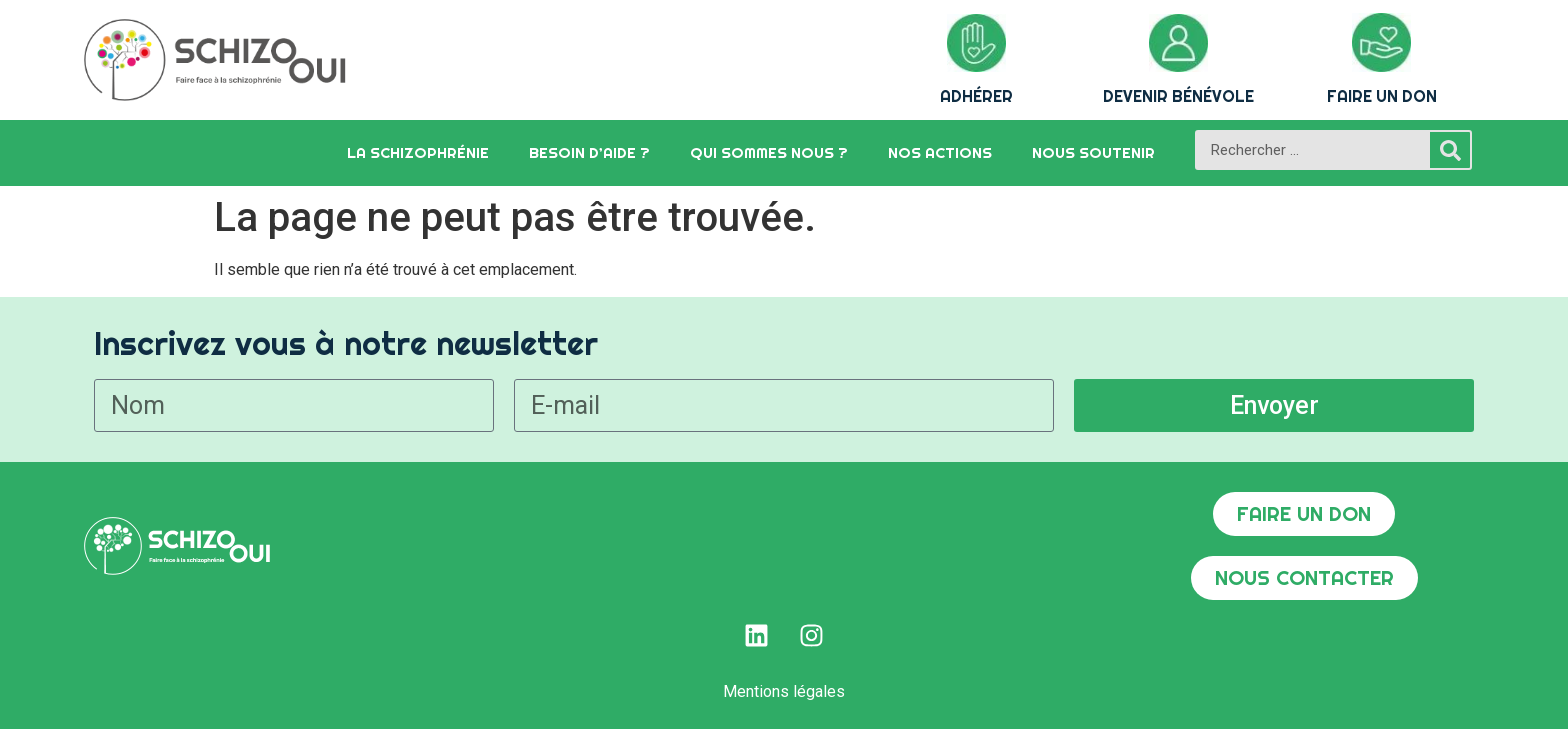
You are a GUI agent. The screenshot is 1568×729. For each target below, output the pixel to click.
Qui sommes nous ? (769, 152)
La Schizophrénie (418, 152)
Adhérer (976, 96)
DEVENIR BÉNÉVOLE (1178, 96)
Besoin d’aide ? (589, 152)
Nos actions (940, 152)
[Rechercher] (1450, 150)
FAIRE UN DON (1382, 96)
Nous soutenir (1093, 152)
